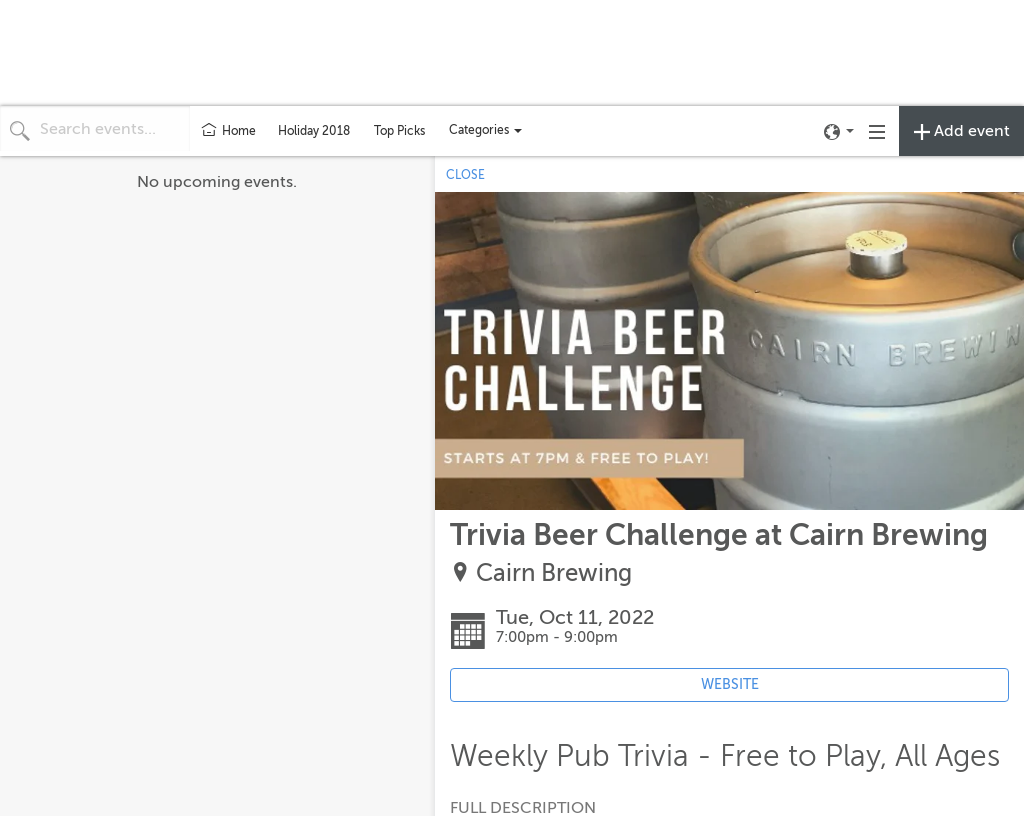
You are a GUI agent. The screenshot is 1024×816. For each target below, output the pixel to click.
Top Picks (399, 131)
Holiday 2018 (314, 131)
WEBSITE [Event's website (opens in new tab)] (730, 684)
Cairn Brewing (554, 573)
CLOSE (465, 175)
